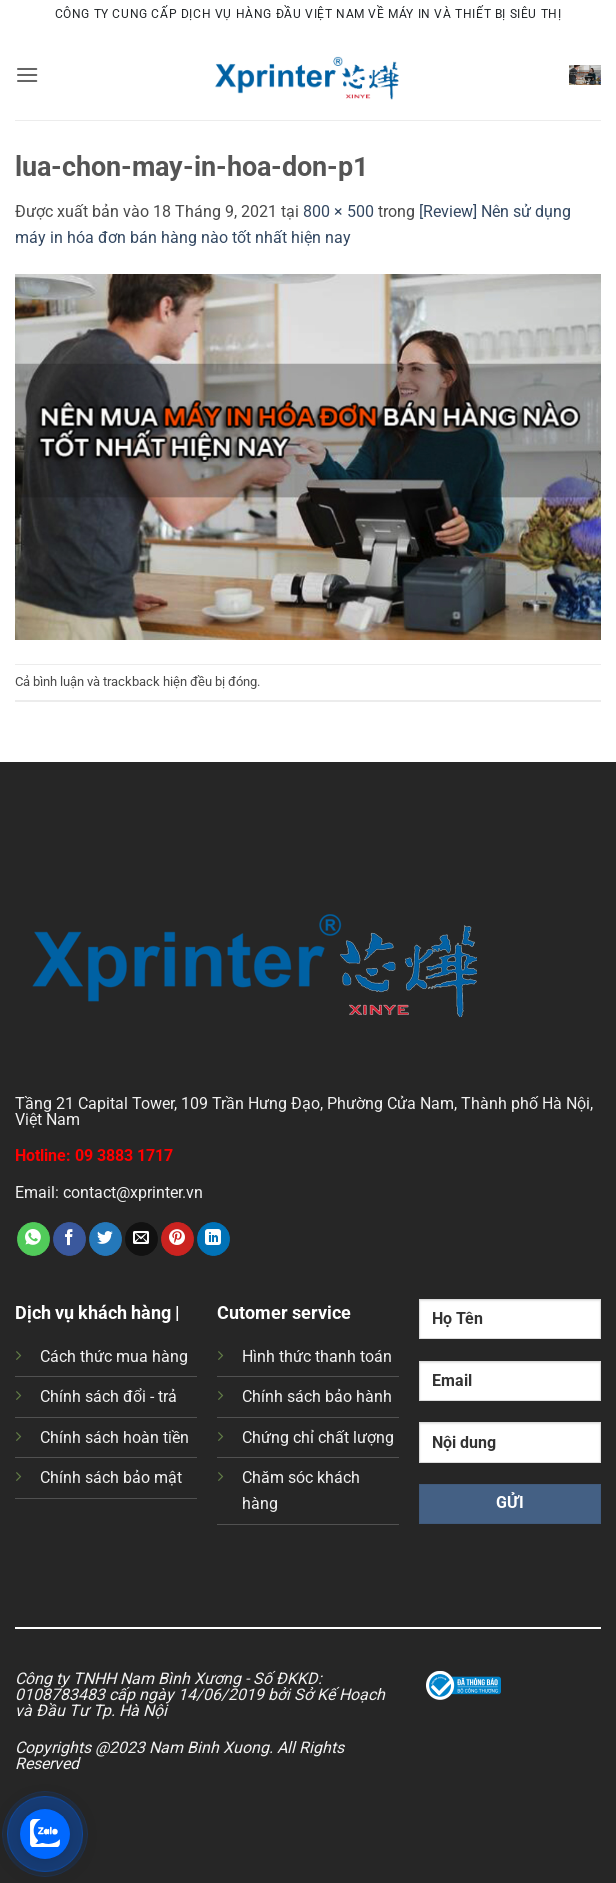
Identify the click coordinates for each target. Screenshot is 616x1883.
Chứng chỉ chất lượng (318, 1437)
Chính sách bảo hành (317, 1396)
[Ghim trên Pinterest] (177, 1239)
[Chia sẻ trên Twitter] (105, 1239)
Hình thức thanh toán (317, 1356)
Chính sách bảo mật (111, 1477)
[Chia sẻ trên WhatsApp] (33, 1239)
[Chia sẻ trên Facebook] (69, 1239)
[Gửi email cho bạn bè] (141, 1239)
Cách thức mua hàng (114, 1356)
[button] (27, 74)
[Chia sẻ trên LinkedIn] (213, 1239)
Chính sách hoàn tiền (114, 1437)
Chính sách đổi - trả (108, 1396)
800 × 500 (338, 211)
